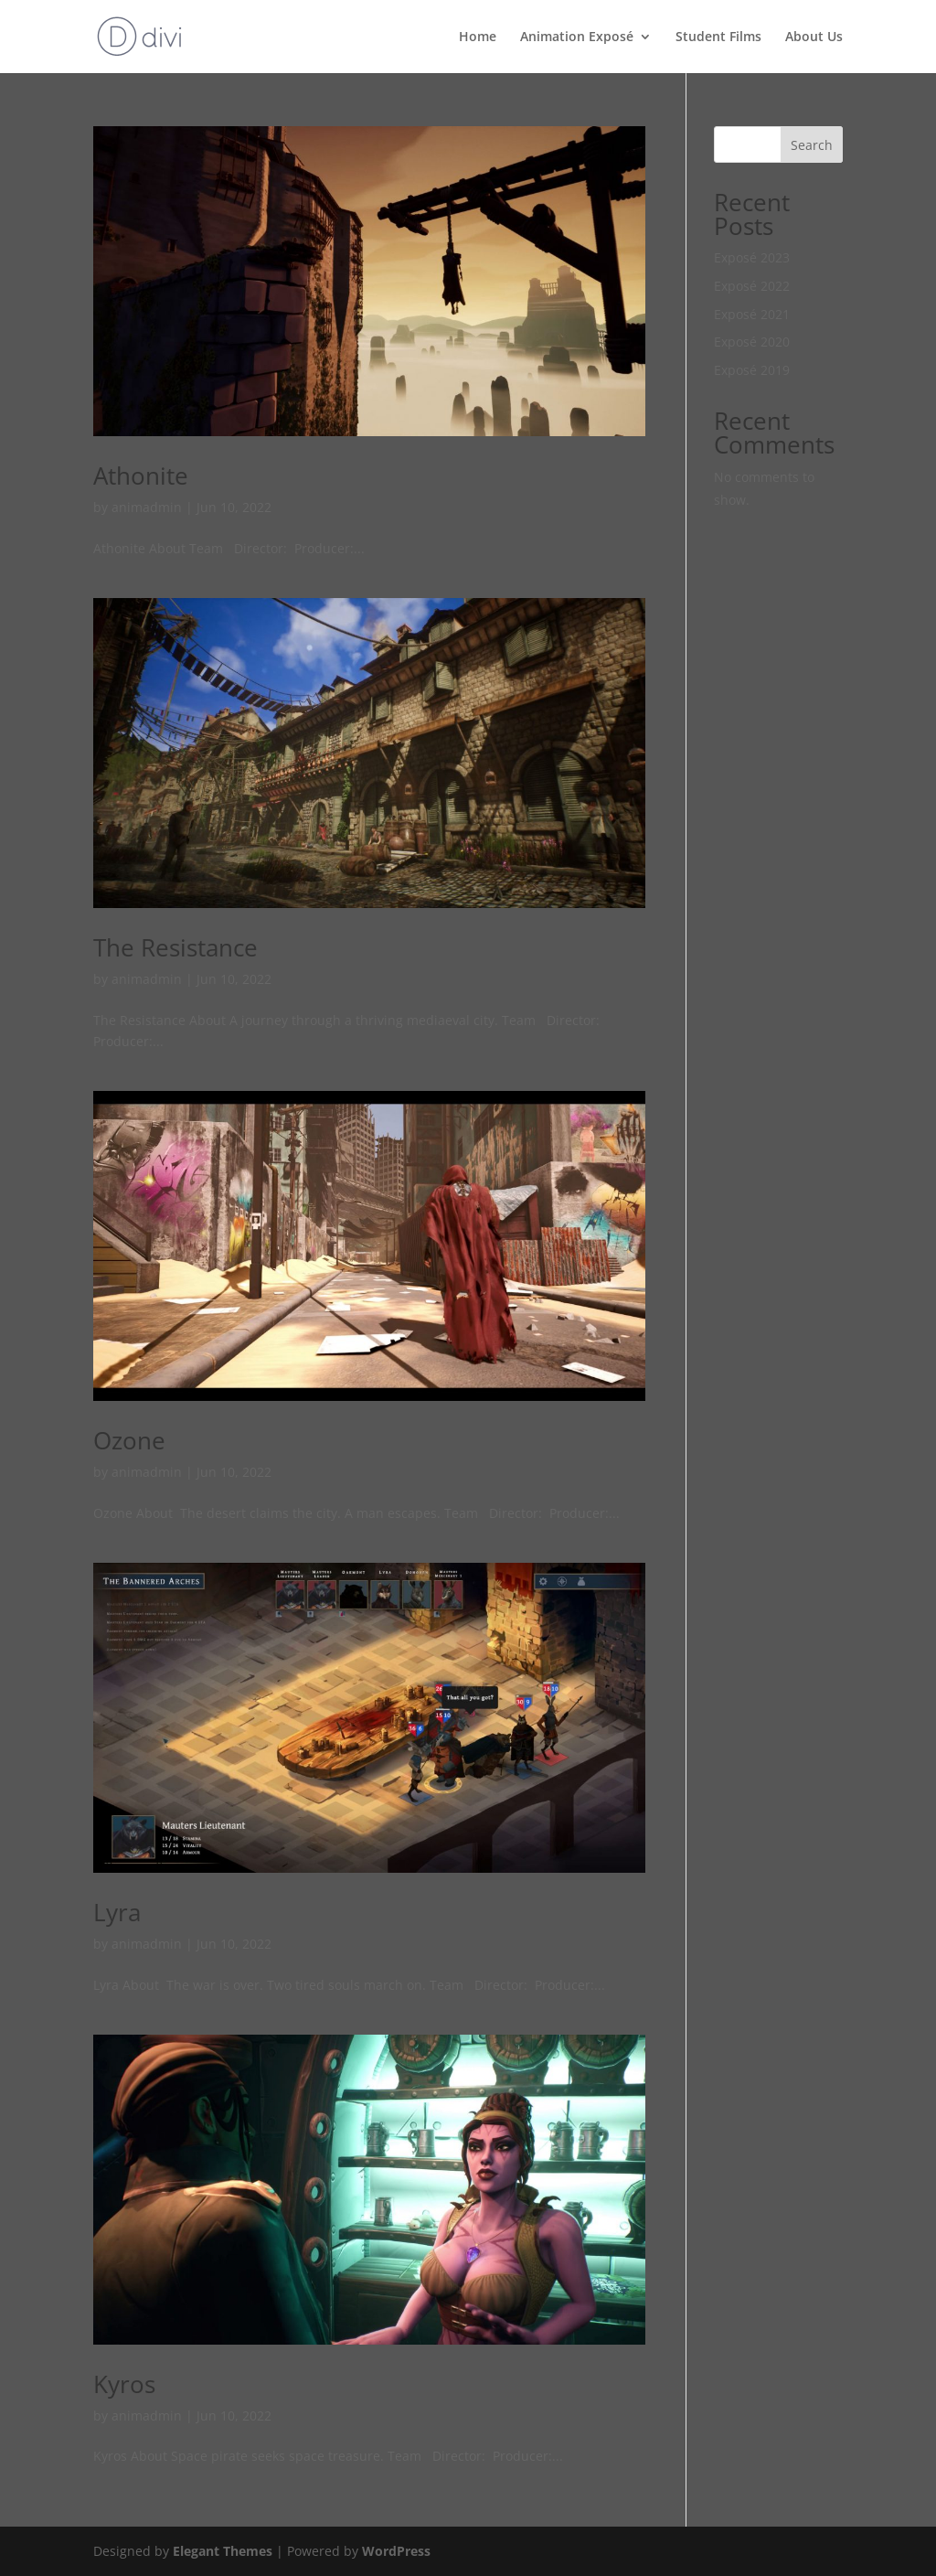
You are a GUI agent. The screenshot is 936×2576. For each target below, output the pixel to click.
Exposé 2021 (752, 314)
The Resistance (175, 947)
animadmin (147, 507)
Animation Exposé (576, 37)
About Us (814, 37)
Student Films (718, 37)
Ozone (129, 1440)
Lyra (117, 1912)
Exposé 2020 (752, 341)
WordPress (396, 2551)
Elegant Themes (222, 2551)
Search (812, 145)
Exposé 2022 (752, 285)
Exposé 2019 (752, 370)
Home (477, 37)
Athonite (140, 475)
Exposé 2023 (752, 257)
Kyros (124, 2384)
